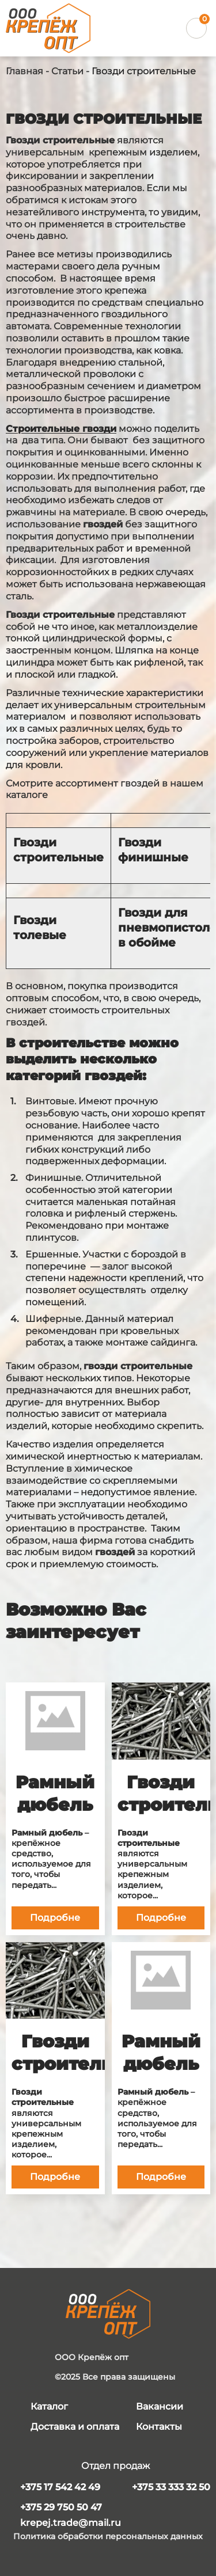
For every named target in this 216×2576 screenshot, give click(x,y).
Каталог (49, 2406)
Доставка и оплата (75, 2426)
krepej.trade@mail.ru (70, 2522)
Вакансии (159, 2406)
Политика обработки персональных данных (108, 2536)
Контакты (159, 2426)
